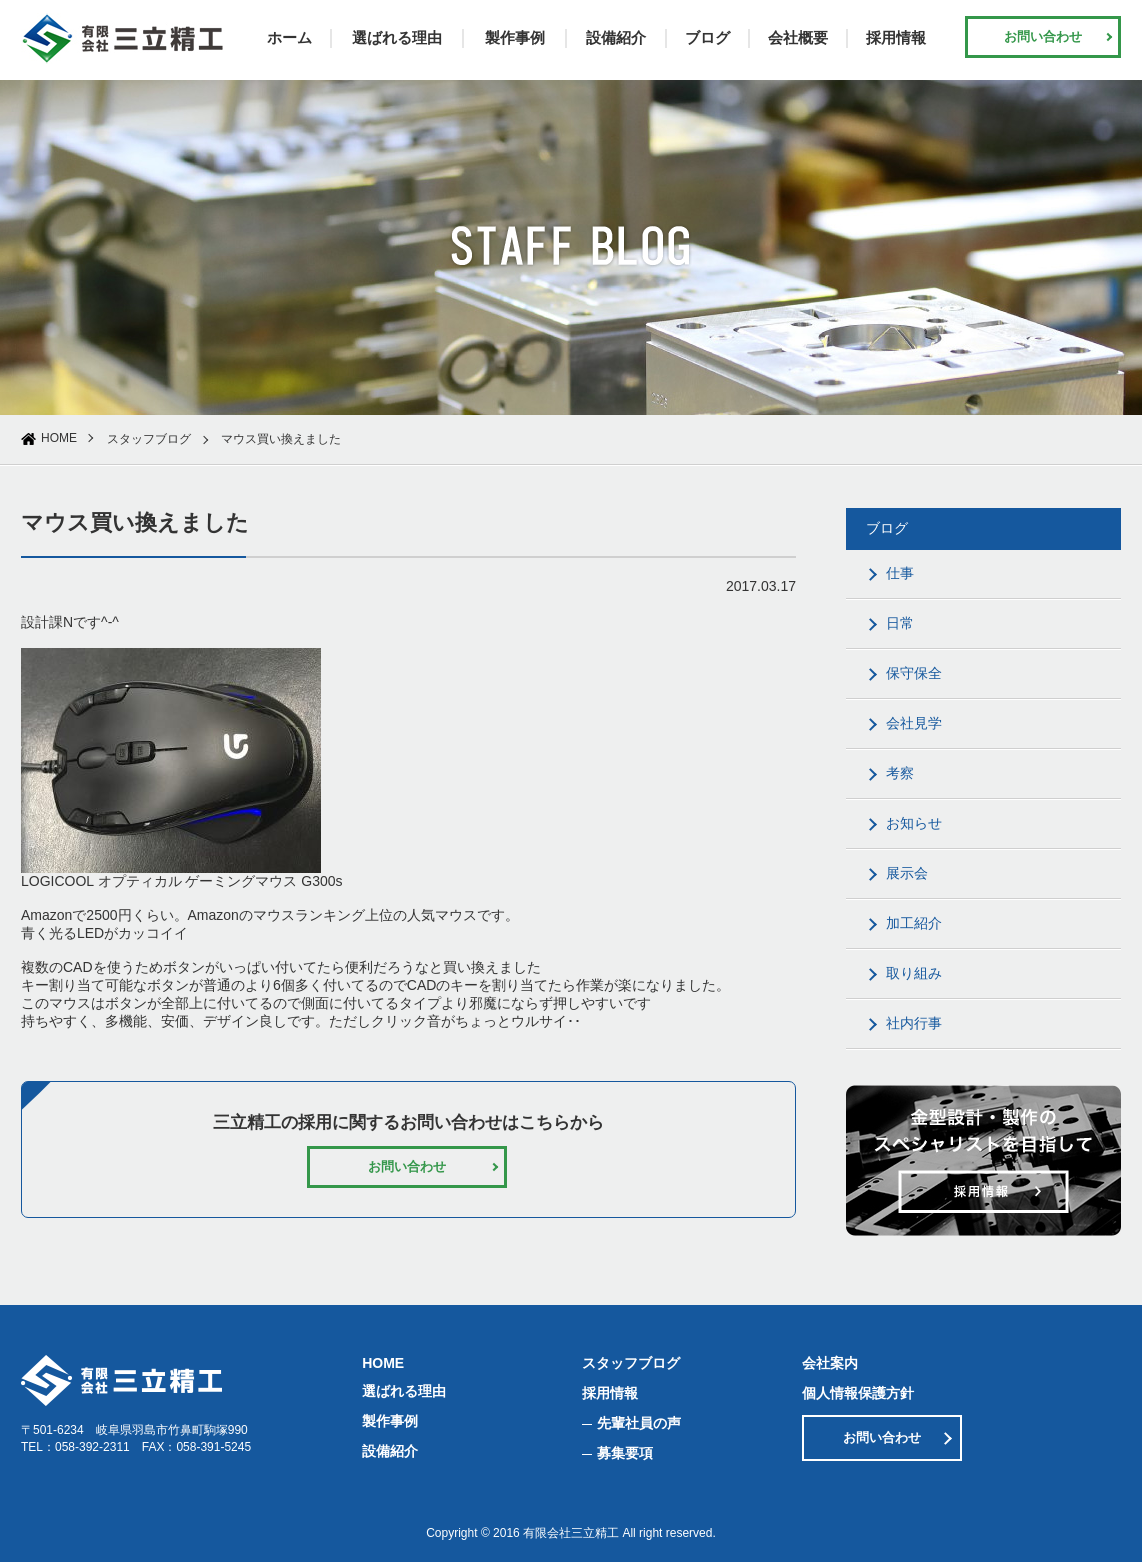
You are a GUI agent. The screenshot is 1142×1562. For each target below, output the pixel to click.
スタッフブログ (149, 439)
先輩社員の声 (639, 1423)
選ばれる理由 (397, 37)
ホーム (289, 37)
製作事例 (515, 37)
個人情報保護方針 (858, 1393)
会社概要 (798, 37)
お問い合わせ (1043, 36)
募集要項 (625, 1453)
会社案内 (830, 1363)
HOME (59, 438)
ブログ (707, 37)
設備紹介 (616, 37)
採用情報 (896, 37)
